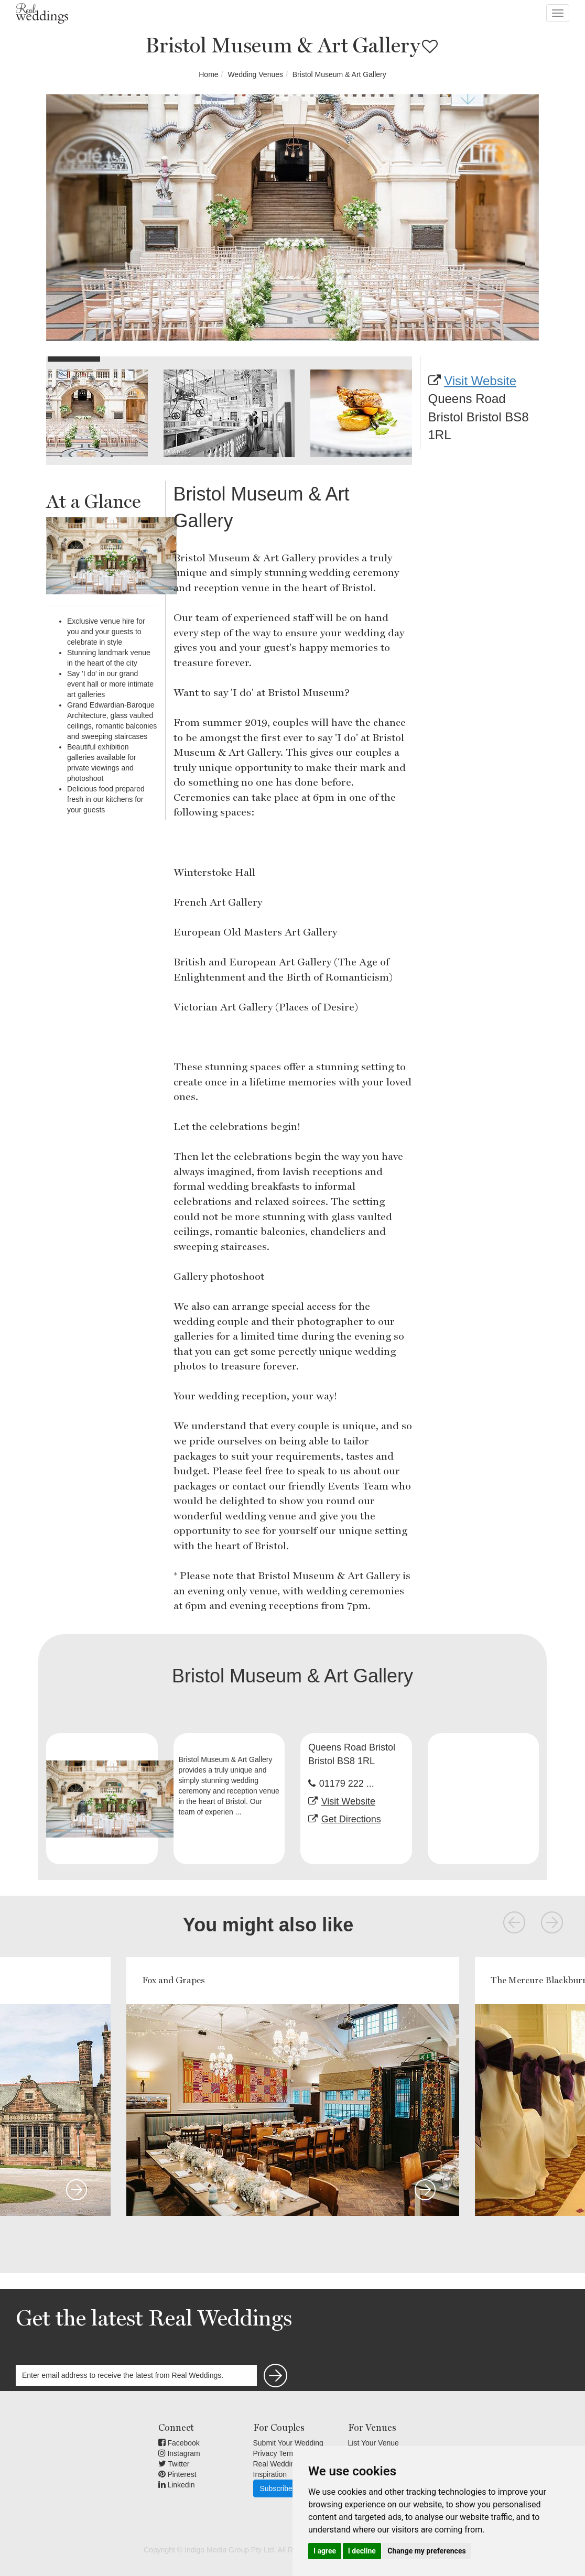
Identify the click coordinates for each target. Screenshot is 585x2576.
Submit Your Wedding (288, 2443)
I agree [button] (324, 2551)
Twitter (174, 2464)
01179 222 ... (346, 1783)
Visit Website (480, 381)
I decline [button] (362, 2551)
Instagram (179, 2453)
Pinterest (177, 2474)
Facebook (179, 2443)
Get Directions (351, 1819)
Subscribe (276, 2488)
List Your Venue (373, 2443)
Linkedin (176, 2485)
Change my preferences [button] (426, 2551)
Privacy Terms (276, 2453)
